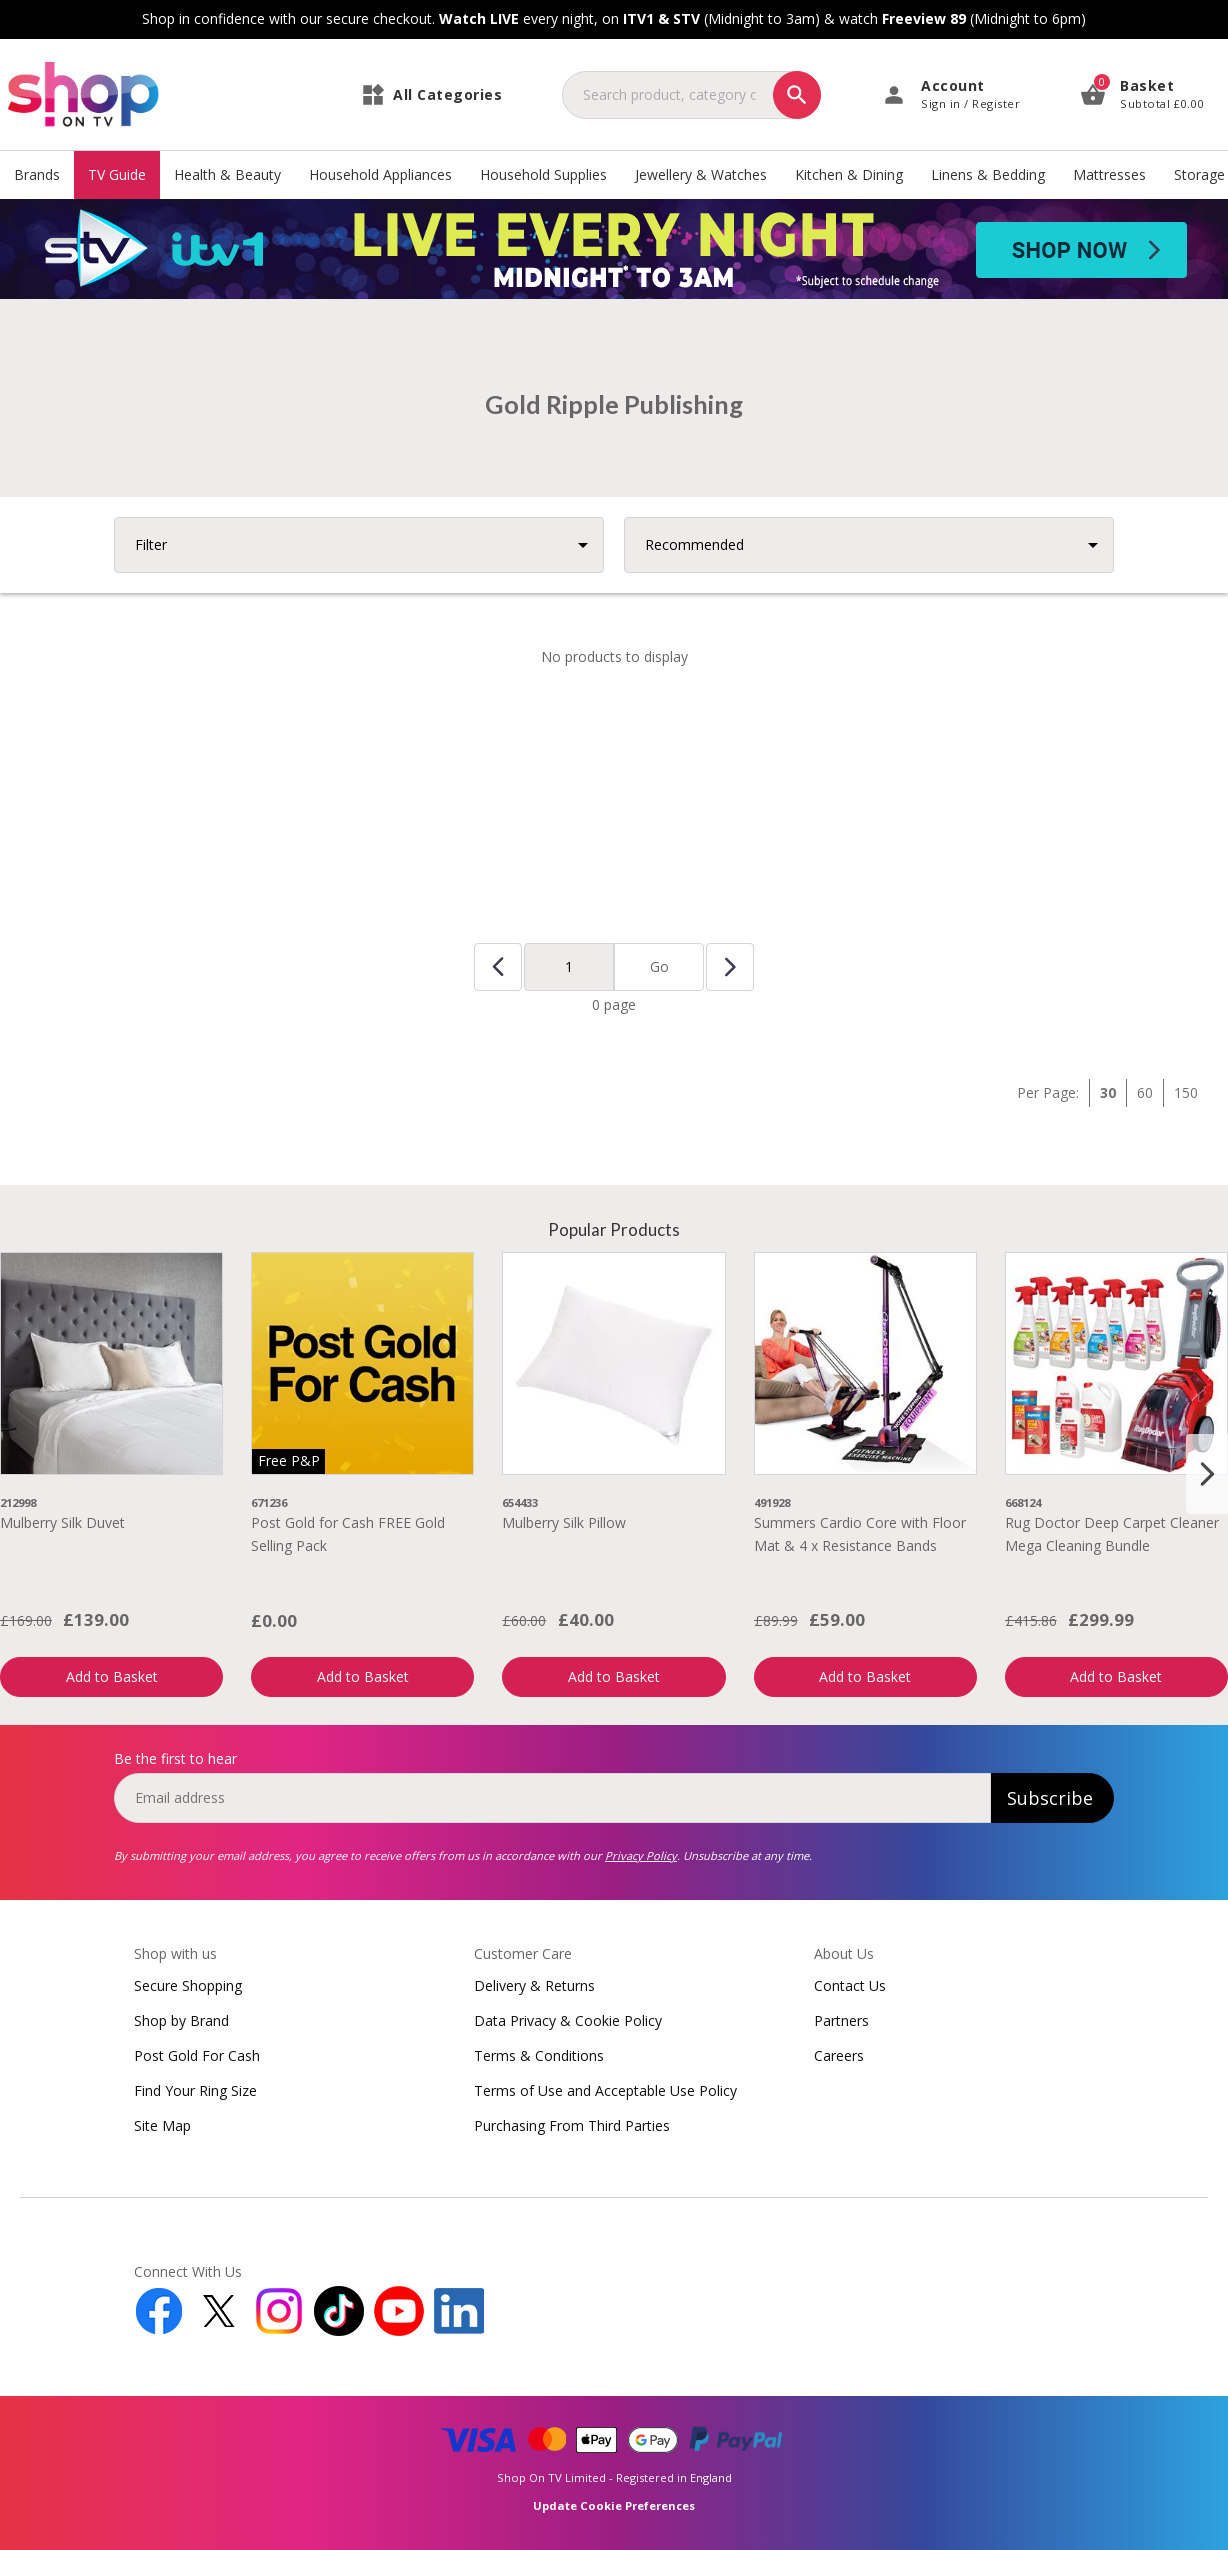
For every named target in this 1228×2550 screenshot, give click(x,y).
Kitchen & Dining (849, 174)
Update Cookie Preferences (614, 2505)
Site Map (162, 2125)
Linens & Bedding (988, 174)
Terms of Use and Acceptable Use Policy (605, 2090)
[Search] (797, 95)
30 (1108, 1092)
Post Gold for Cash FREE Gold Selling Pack (348, 1533)
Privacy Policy (641, 1855)
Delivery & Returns (534, 1985)
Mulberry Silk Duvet (62, 1522)
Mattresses (1109, 174)
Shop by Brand (181, 2020)
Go (659, 966)
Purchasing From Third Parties (572, 2125)
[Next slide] (1207, 1474)
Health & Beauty (227, 174)
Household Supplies (543, 174)
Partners (841, 2020)
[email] (552, 1798)
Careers (839, 2055)
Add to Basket (112, 1676)
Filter (151, 544)
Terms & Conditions (539, 2055)
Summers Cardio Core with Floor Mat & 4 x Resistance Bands (860, 1533)
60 (1145, 1092)
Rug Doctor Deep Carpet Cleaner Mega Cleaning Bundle (1112, 1533)
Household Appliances (380, 174)
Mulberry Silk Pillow (564, 1522)
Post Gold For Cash (197, 2055)
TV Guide (117, 174)
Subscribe (1050, 1798)
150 (1186, 1092)
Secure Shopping (188, 1985)
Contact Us (850, 1985)
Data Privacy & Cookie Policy (568, 2020)
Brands (37, 174)
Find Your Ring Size (195, 2090)
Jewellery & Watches (701, 174)
